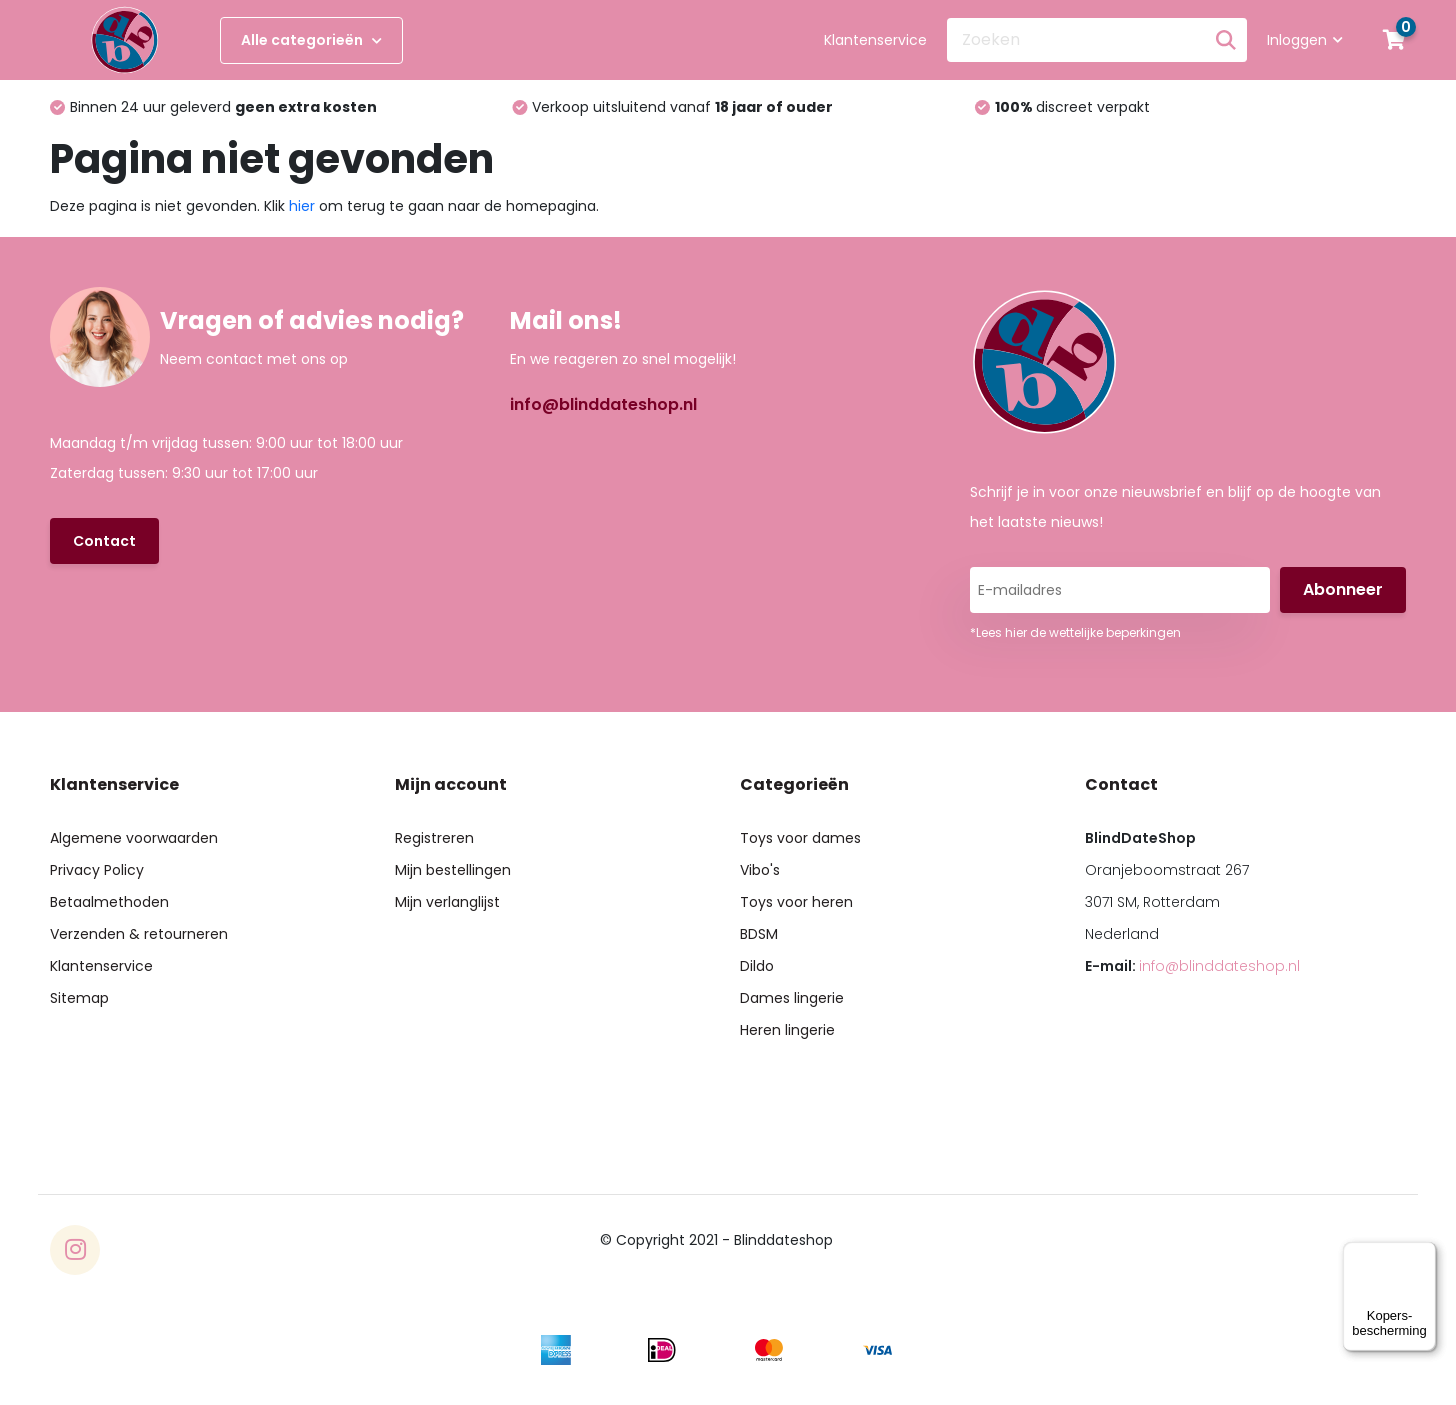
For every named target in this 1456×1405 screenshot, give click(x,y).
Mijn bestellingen (453, 870)
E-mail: (1192, 966)
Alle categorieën (311, 40)
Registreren (434, 838)
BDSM (759, 934)
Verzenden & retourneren (139, 934)
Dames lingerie (792, 998)
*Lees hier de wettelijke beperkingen (1075, 632)
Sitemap (79, 998)
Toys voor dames (800, 838)
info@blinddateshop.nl (603, 404)
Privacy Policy (97, 870)
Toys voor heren (796, 902)
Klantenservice (875, 40)
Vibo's (760, 870)
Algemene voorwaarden (134, 838)
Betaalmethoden (109, 902)
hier (302, 206)
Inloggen (1305, 40)
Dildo (757, 966)
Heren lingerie (787, 1030)
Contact (104, 541)
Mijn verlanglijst (447, 902)
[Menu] (1424, 1254)
